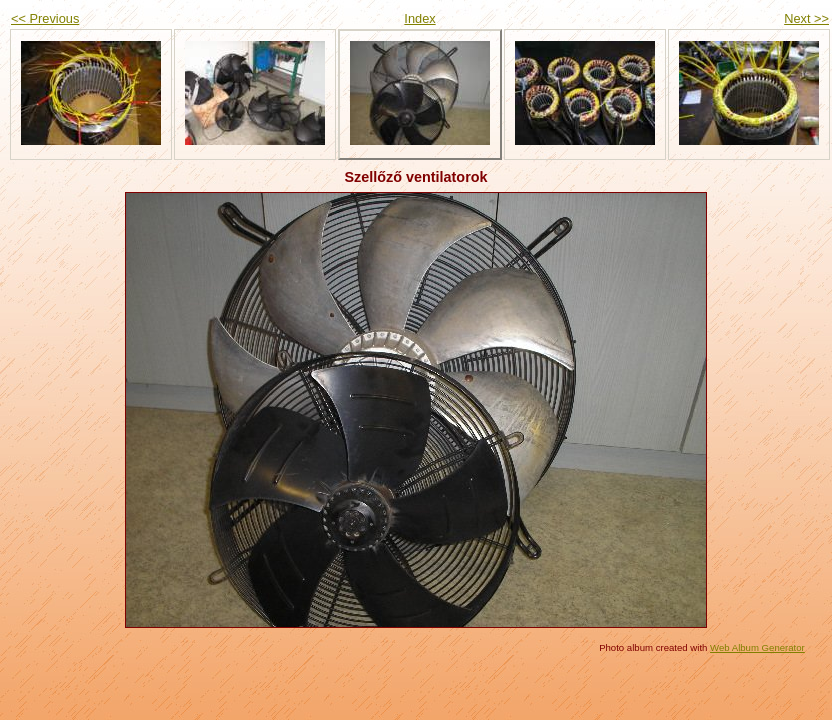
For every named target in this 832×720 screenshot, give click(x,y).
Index (419, 18)
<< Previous (45, 18)
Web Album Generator (757, 647)
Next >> (806, 18)
